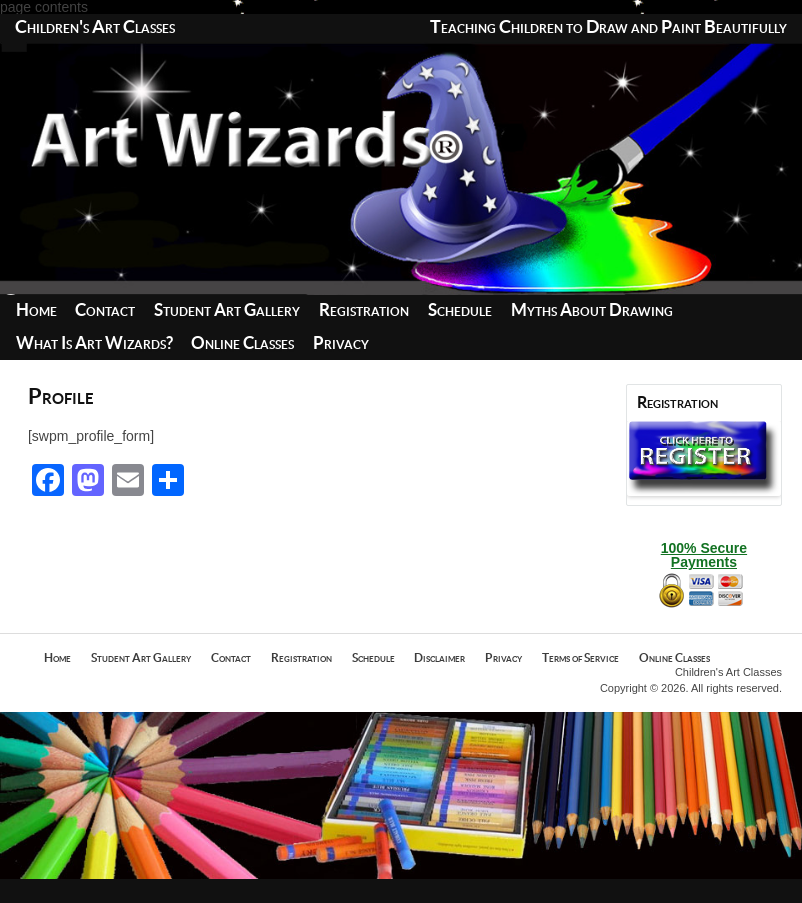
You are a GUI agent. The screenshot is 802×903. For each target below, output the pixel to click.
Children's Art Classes (95, 28)
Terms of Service (580, 658)
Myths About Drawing (592, 310)
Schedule (460, 310)
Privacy (341, 343)
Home (36, 310)
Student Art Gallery (227, 310)
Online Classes (242, 343)
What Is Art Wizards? (94, 343)
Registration (364, 310)
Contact (105, 310)
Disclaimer (439, 658)
